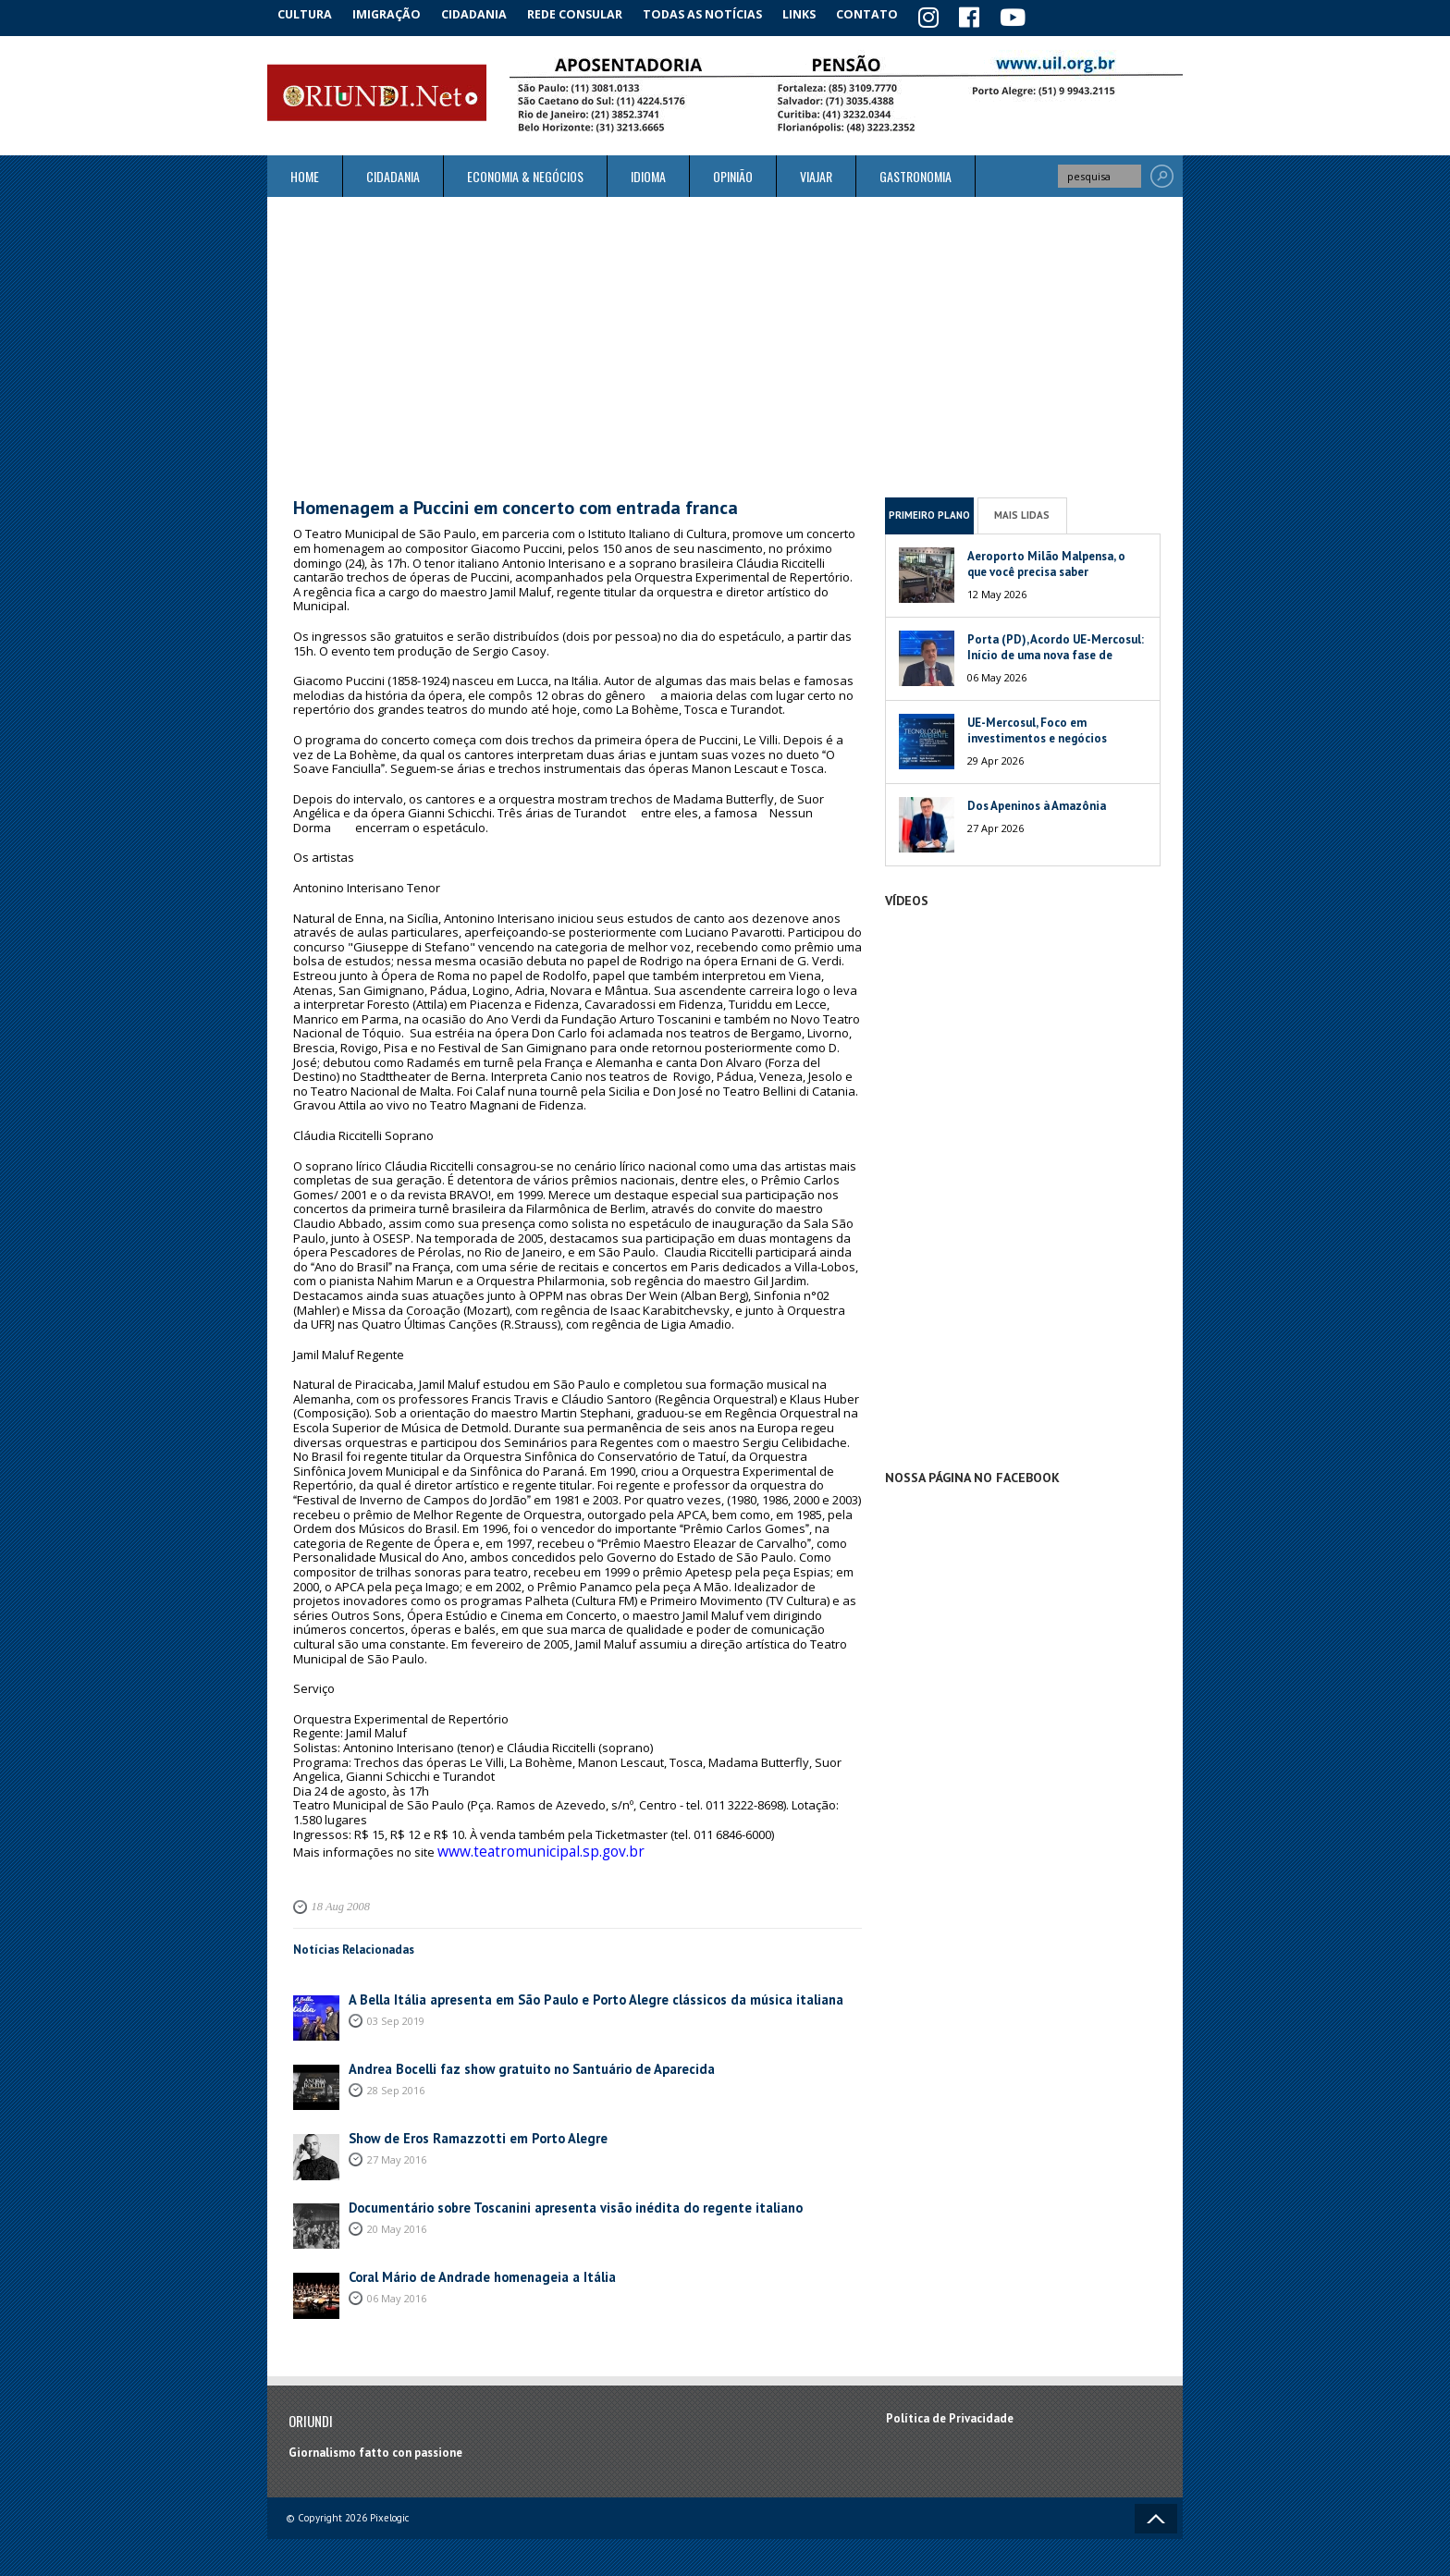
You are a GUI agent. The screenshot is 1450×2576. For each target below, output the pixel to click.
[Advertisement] (725, 344)
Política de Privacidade (950, 2410)
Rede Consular (590, 13)
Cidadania (487, 13)
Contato (891, 13)
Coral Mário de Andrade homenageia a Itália (469, 2268)
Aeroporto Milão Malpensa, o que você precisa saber (1046, 560)
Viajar (816, 173)
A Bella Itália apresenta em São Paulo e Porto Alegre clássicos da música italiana (569, 1991)
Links (819, 13)
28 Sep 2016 (395, 2081)
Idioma (648, 173)
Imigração (395, 13)
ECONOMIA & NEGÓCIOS (525, 173)
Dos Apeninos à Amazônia (1036, 802)
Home (304, 173)
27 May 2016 (396, 2150)
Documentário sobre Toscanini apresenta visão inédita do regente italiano (552, 2199)
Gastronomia (915, 173)
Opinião (733, 173)
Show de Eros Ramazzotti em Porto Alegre (465, 2130)
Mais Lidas (1022, 512)
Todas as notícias (719, 13)
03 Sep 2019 (395, 2011)
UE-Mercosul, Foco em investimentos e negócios (1037, 726)
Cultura (308, 13)
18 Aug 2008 (337, 1898)
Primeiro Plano (929, 512)
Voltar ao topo (1156, 2509)
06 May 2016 (396, 2289)
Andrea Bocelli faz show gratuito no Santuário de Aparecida (512, 2060)
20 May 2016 (396, 2219)
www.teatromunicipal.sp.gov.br (523, 1845)
